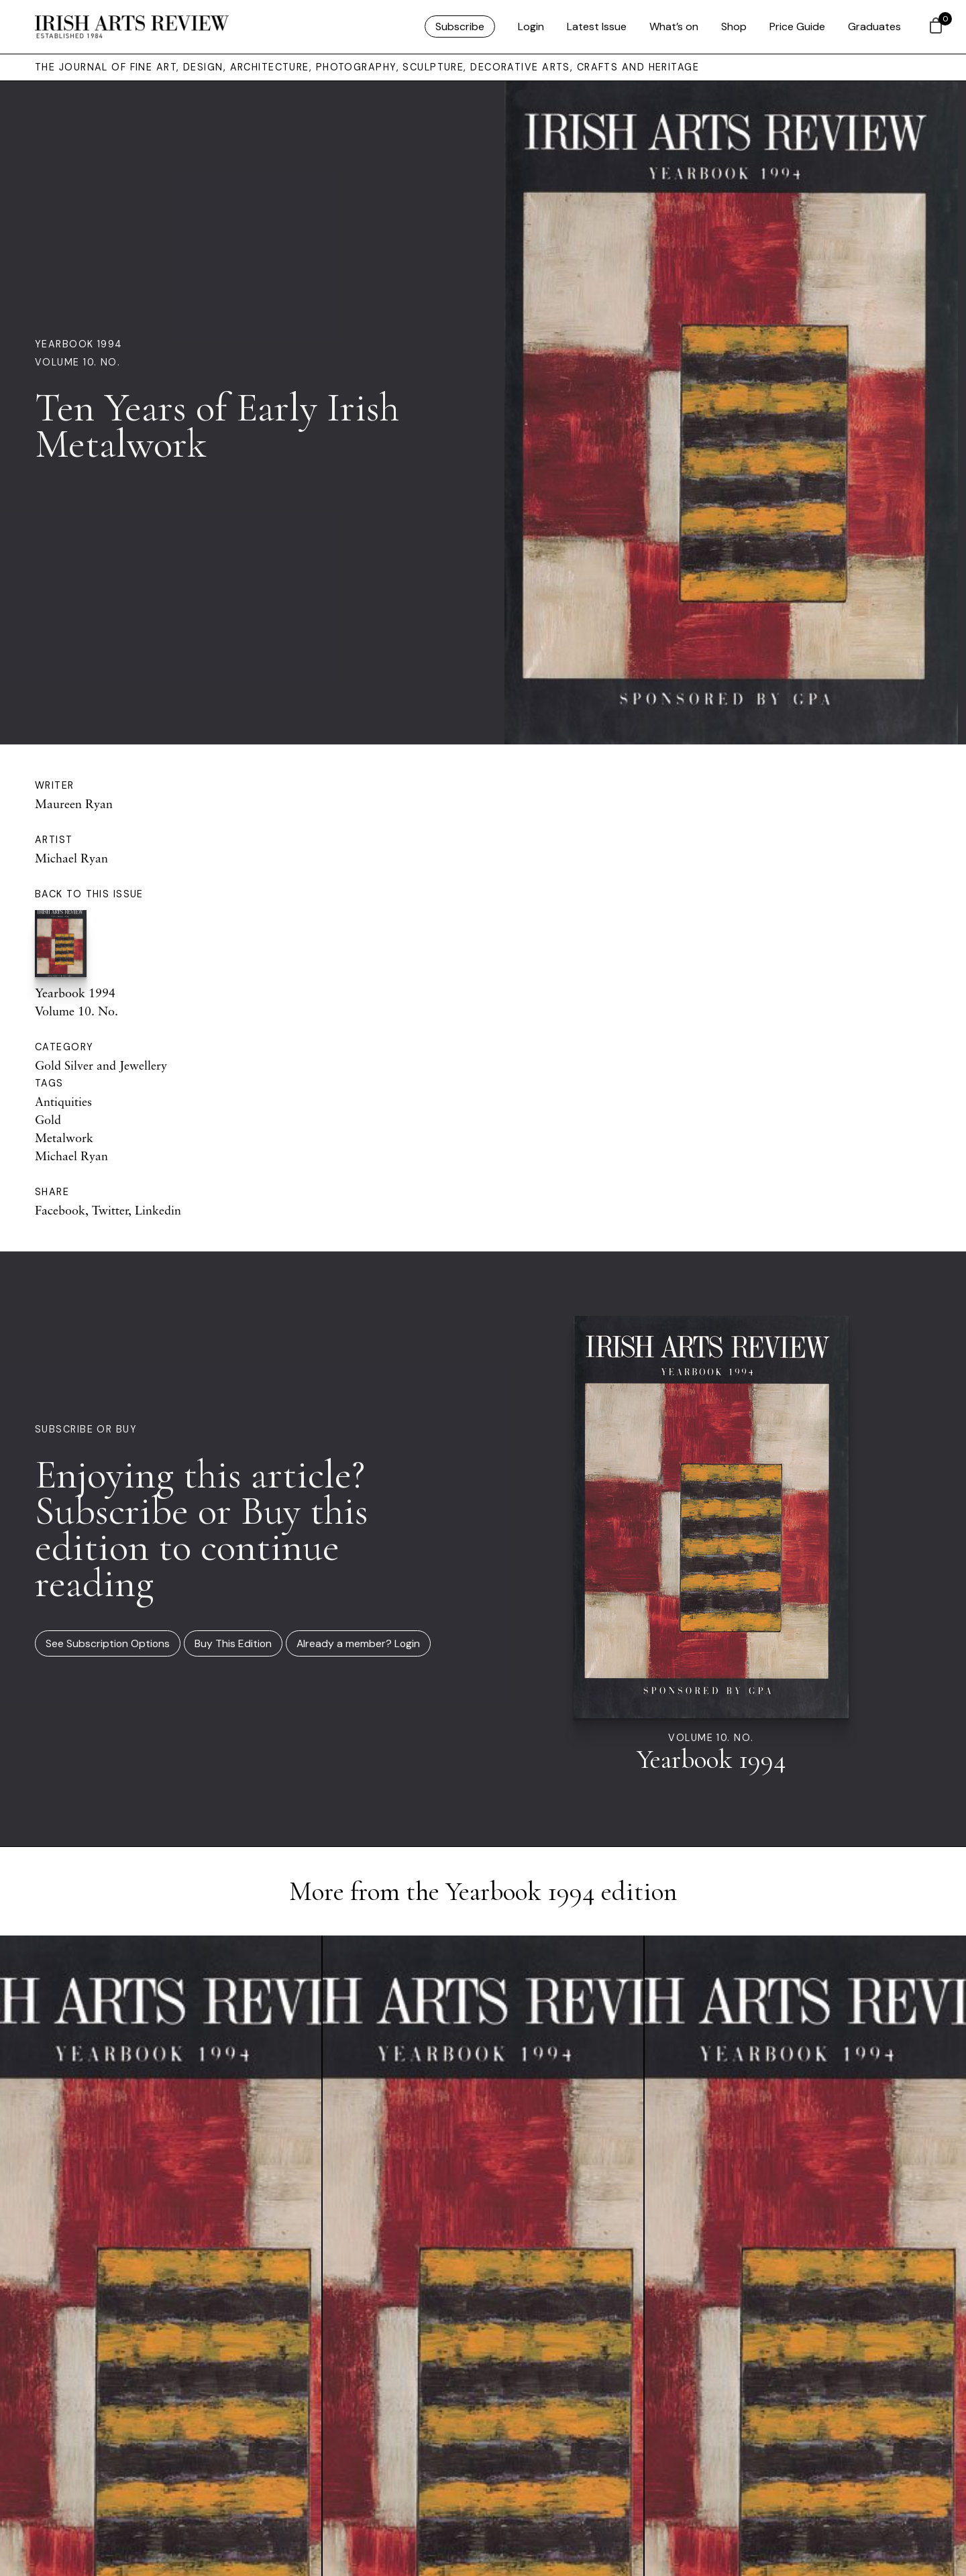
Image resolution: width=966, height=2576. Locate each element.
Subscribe (459, 26)
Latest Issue (597, 26)
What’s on (673, 26)
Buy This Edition (233, 1643)
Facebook (60, 1209)
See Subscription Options (108, 1643)
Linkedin (158, 1209)
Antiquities (63, 1101)
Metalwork (64, 1137)
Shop (734, 26)
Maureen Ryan (74, 803)
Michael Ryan (71, 857)
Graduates (874, 26)
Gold (48, 1119)
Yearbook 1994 (79, 344)
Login (531, 26)
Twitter (110, 1209)
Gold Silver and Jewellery (101, 1065)
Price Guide (797, 26)
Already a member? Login (358, 1643)
